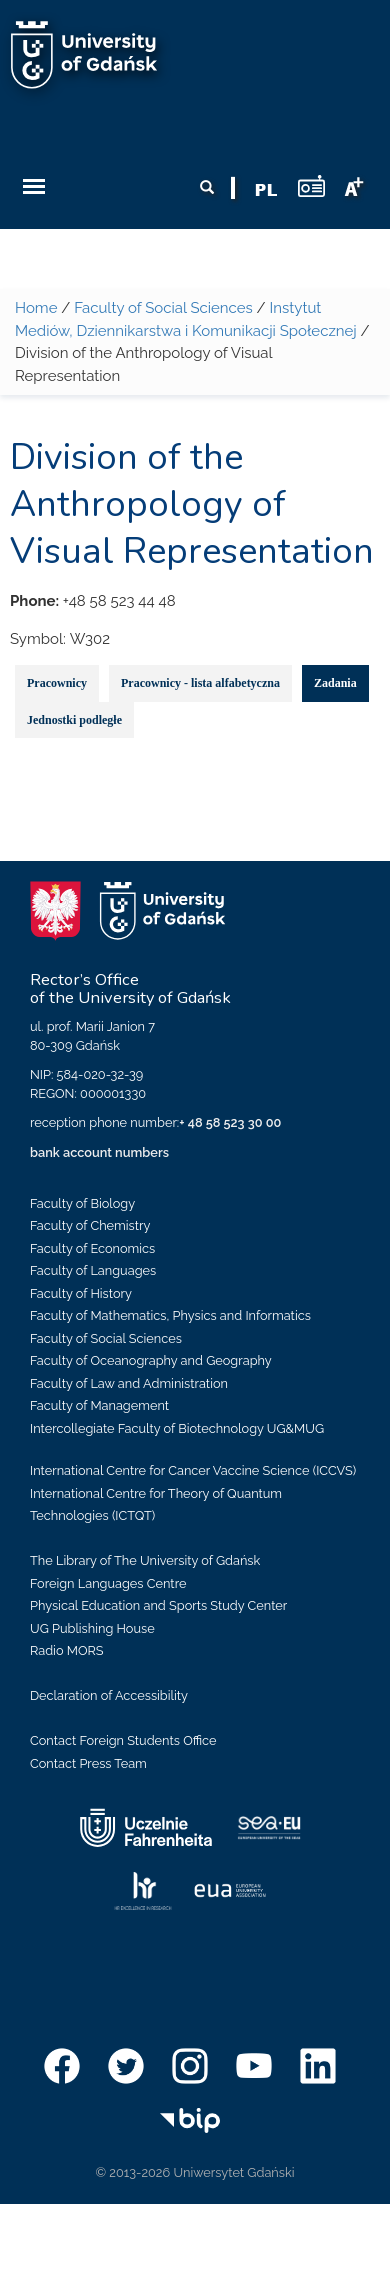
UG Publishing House (92, 1628)
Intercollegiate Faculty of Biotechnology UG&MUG (177, 1428)
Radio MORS (67, 1650)
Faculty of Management (99, 1405)
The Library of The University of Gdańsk (145, 1560)
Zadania (335, 683)
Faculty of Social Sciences (163, 308)
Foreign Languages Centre (108, 1583)
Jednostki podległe (74, 720)
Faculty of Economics (92, 1248)
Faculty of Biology (82, 1203)
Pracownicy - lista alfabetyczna (200, 683)
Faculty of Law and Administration (129, 1383)
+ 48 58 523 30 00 (230, 1122)
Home (36, 308)
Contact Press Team (88, 1763)
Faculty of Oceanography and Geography (151, 1360)
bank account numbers (99, 1152)
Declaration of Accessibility (109, 1695)
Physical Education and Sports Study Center (158, 1605)
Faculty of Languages (93, 1270)
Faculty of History (81, 1293)
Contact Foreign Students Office (123, 1740)
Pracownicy (57, 683)
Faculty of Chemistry (90, 1225)
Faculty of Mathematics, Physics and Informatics (170, 1315)
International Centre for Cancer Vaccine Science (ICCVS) (193, 1470)
